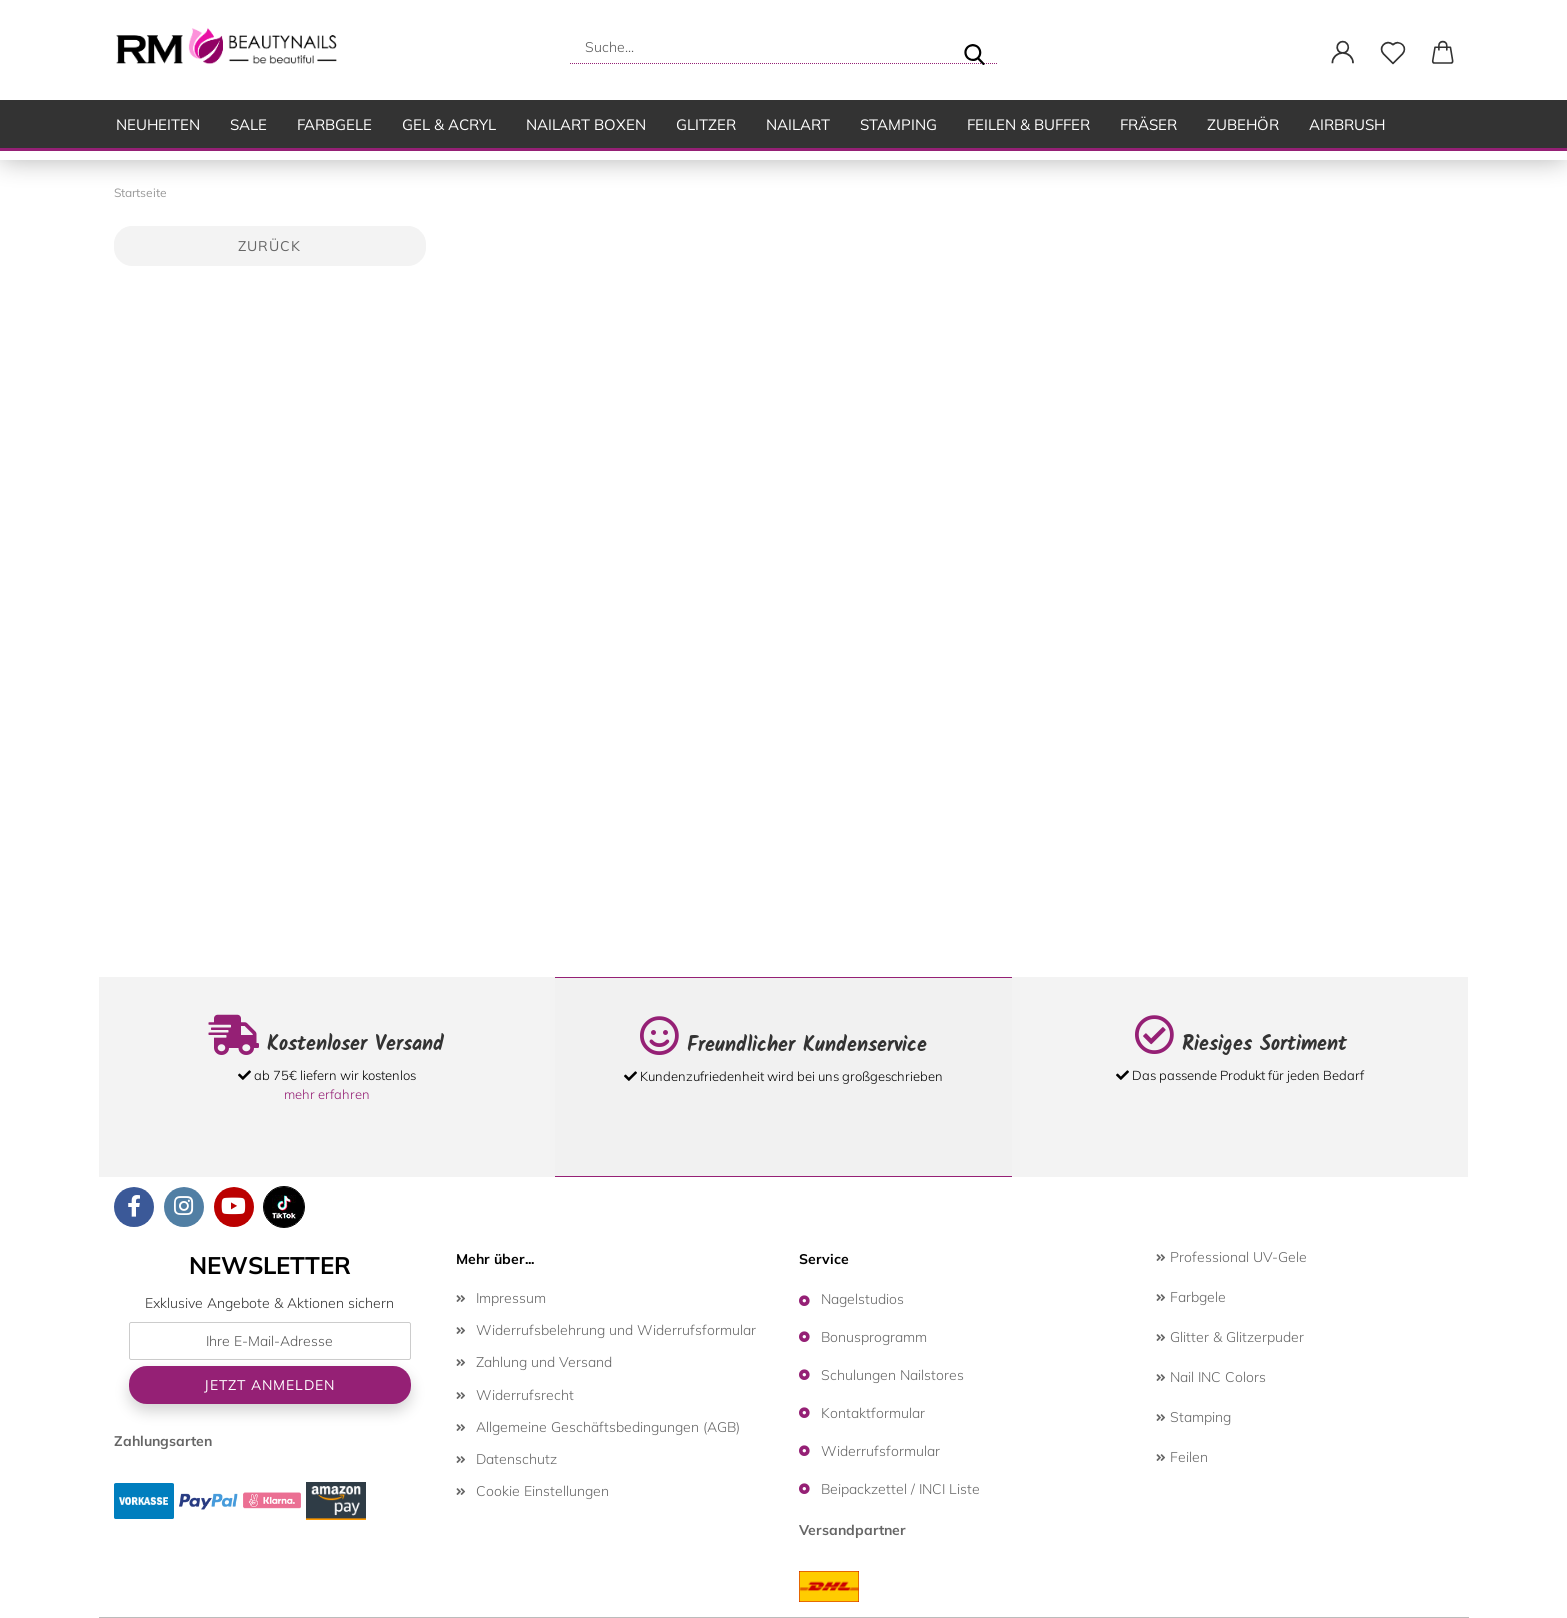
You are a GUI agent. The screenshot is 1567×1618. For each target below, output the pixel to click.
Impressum (511, 1298)
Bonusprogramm (874, 1337)
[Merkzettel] (1393, 53)
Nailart (798, 124)
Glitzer (706, 124)
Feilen (1182, 1457)
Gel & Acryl (449, 124)
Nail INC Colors (1211, 1377)
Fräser (1148, 124)
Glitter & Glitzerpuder (1230, 1337)
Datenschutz (516, 1459)
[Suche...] (974, 47)
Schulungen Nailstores (892, 1375)
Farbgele (334, 124)
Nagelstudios (862, 1299)
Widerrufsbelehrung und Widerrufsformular (616, 1330)
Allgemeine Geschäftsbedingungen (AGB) (608, 1427)
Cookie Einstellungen (542, 1491)
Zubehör (1243, 124)
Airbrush (1347, 124)
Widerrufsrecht (525, 1395)
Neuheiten (158, 124)
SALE (248, 124)
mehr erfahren (327, 1094)
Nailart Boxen (586, 124)
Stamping (898, 124)
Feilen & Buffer (1028, 124)
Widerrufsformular (880, 1451)
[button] (1343, 53)
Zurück (269, 246)
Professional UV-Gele (1231, 1257)
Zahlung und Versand (544, 1362)
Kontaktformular (873, 1413)
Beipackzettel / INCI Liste (900, 1489)
